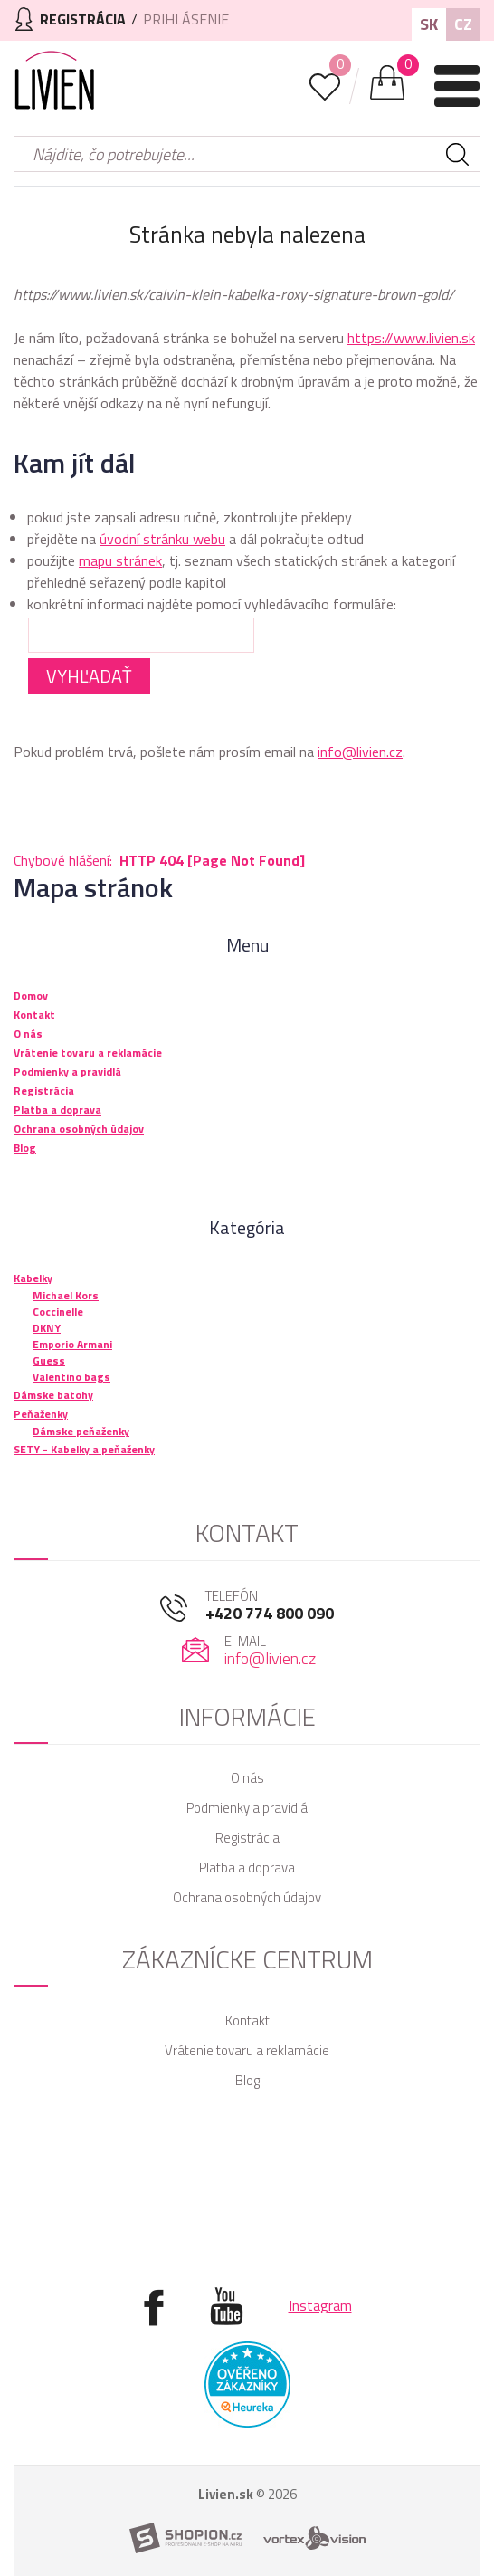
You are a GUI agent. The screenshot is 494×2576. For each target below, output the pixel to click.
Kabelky (33, 1278)
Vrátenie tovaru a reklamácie (247, 2050)
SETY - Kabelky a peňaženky (84, 1449)
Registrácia (247, 1837)
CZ (463, 24)
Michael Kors (66, 1295)
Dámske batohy (53, 1394)
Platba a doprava (247, 1867)
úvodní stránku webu (162, 539)
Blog (247, 2080)
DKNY (47, 1327)
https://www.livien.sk (411, 338)
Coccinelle (58, 1311)
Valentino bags (71, 1376)
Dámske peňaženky (81, 1431)
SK (429, 24)
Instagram (320, 2305)
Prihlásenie (186, 19)
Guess (49, 1360)
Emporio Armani (72, 1344)
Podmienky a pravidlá (247, 1807)
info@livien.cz (360, 751)
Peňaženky (41, 1413)
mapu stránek (120, 560)
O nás (247, 1777)
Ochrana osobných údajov (247, 1897)
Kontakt (247, 2020)
